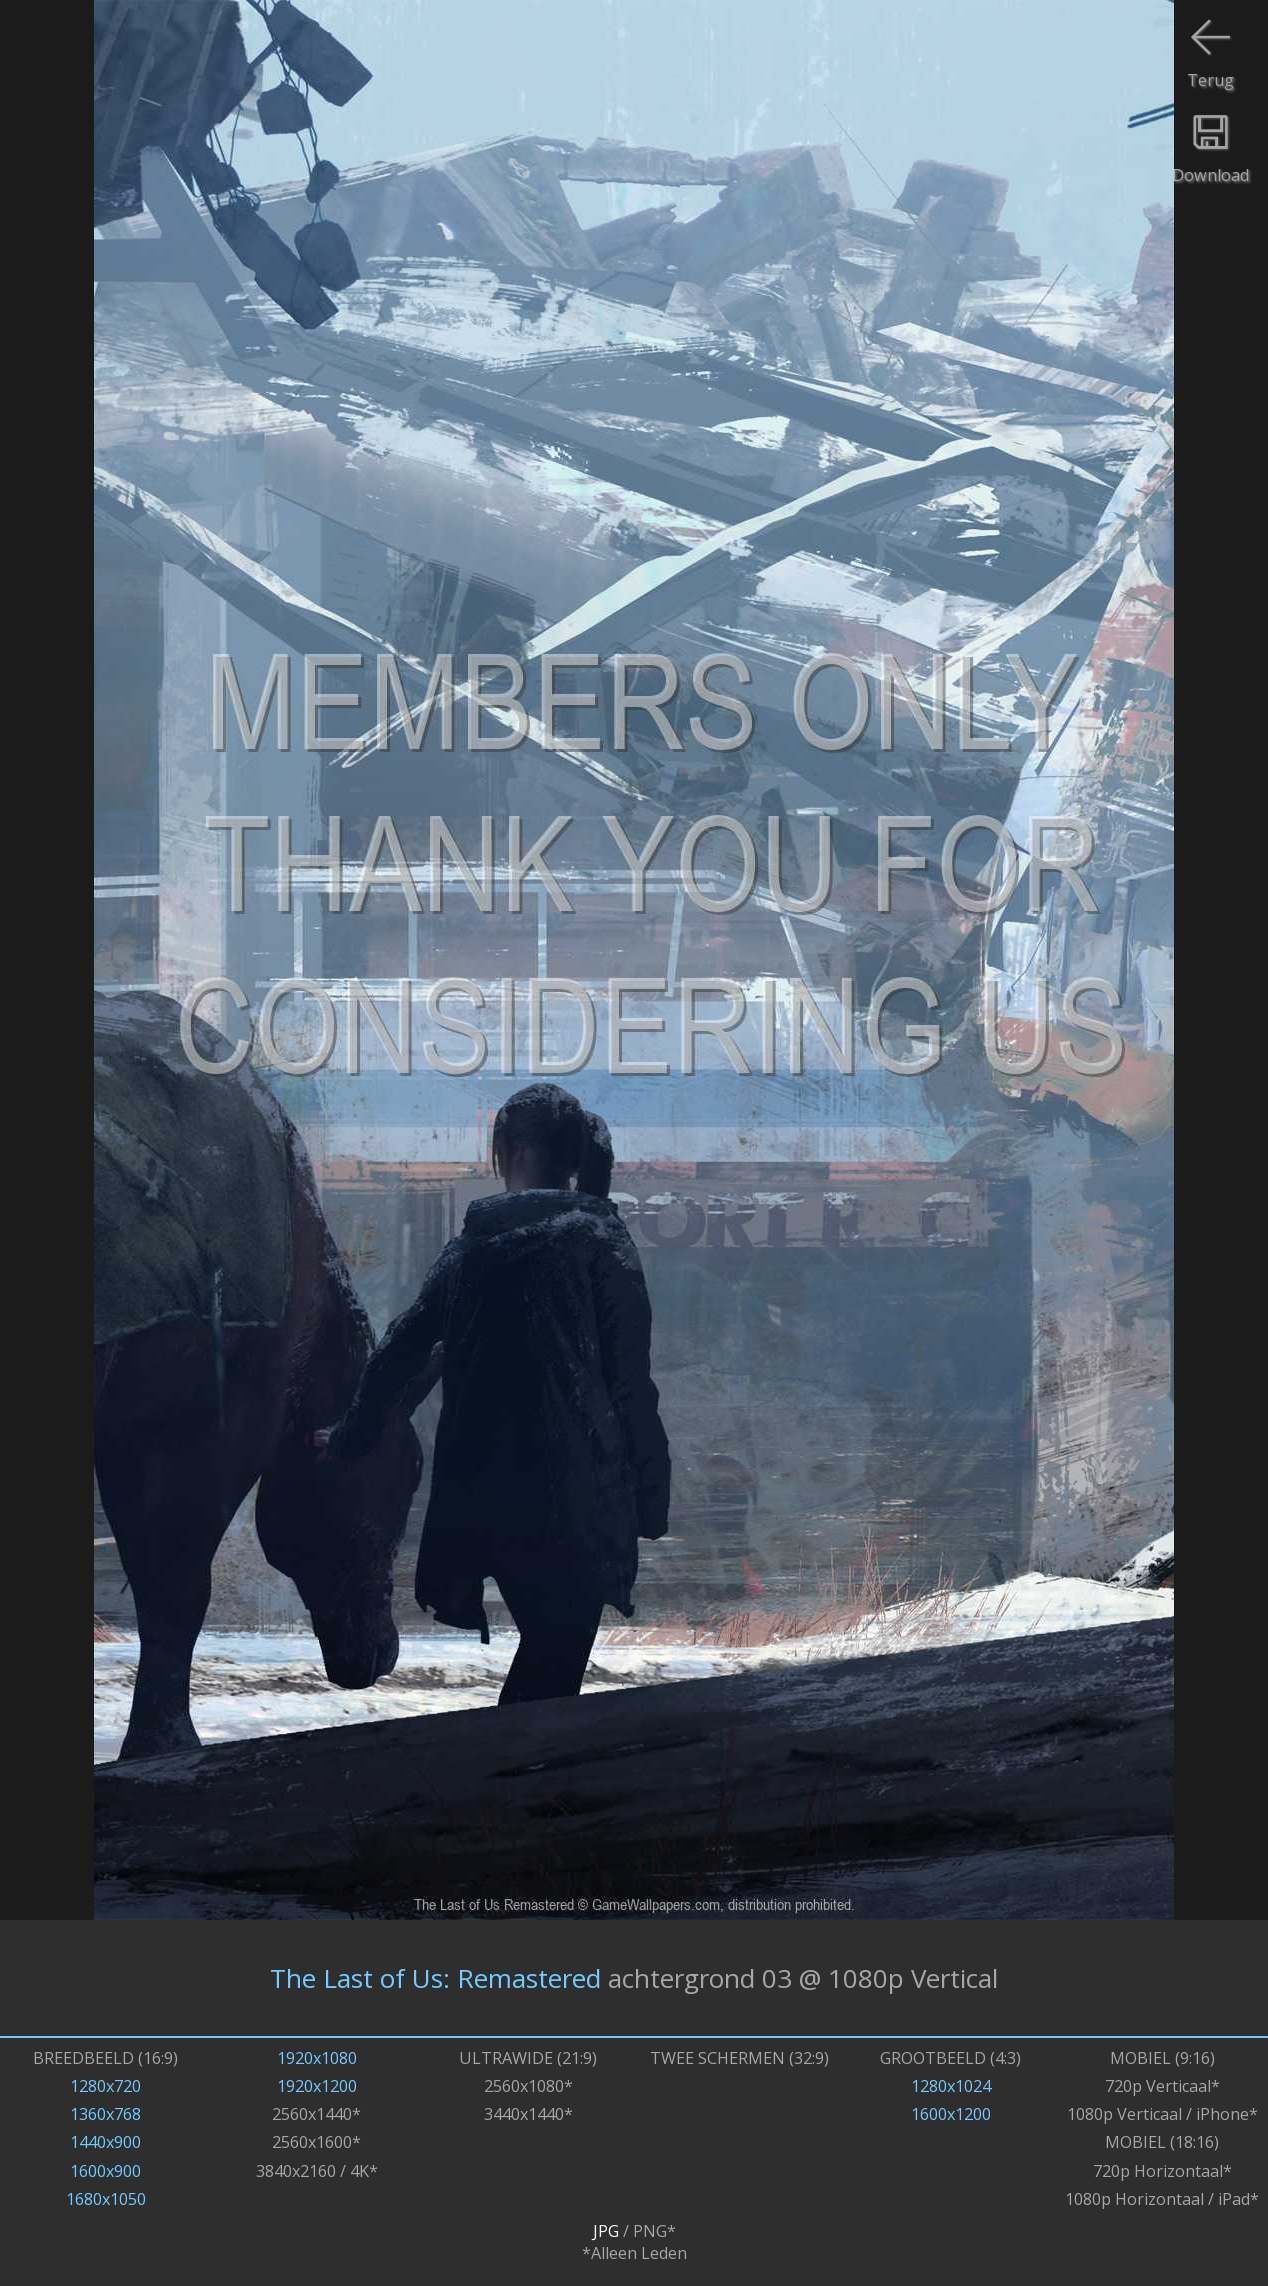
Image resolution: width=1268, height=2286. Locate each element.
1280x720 (105, 2086)
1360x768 (105, 2114)
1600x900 (105, 2171)
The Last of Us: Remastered (435, 1978)
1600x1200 (951, 2114)
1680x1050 (106, 2199)
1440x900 (105, 2142)
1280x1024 (951, 2086)
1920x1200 (317, 2086)
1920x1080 (317, 2058)
